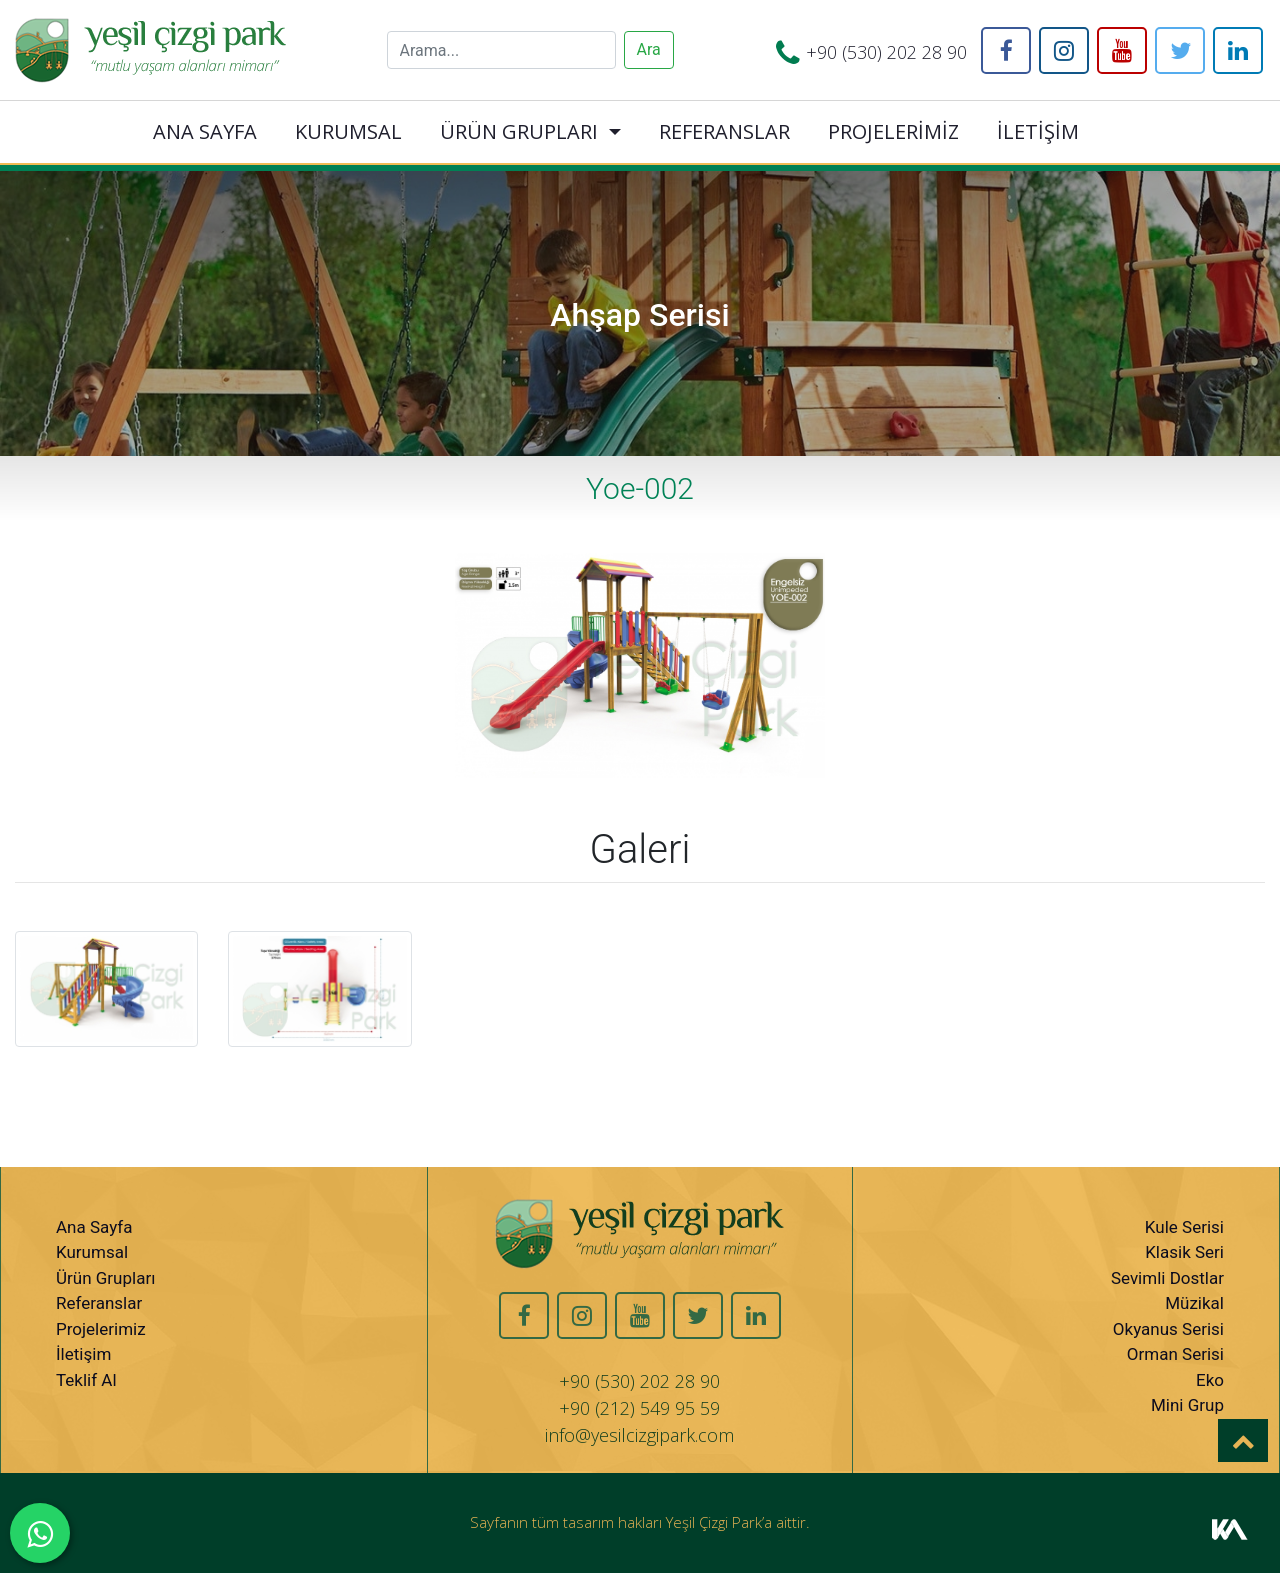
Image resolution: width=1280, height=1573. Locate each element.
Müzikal (1194, 1303)
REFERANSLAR (724, 131)
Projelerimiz (101, 1329)
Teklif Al (86, 1380)
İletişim (83, 1354)
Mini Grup (1187, 1405)
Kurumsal (92, 1252)
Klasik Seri (1184, 1252)
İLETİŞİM (1038, 131)
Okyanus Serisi (1168, 1329)
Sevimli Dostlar (1167, 1278)
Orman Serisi (1175, 1354)
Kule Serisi (1184, 1227)
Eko (1210, 1380)
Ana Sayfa (94, 1227)
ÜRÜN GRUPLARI (519, 131)
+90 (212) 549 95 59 (639, 1408)
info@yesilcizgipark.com (639, 1435)
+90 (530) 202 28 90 (886, 52)
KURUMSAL (348, 131)
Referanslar (99, 1303)
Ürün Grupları (105, 1278)
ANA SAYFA (205, 131)
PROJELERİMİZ (893, 131)
